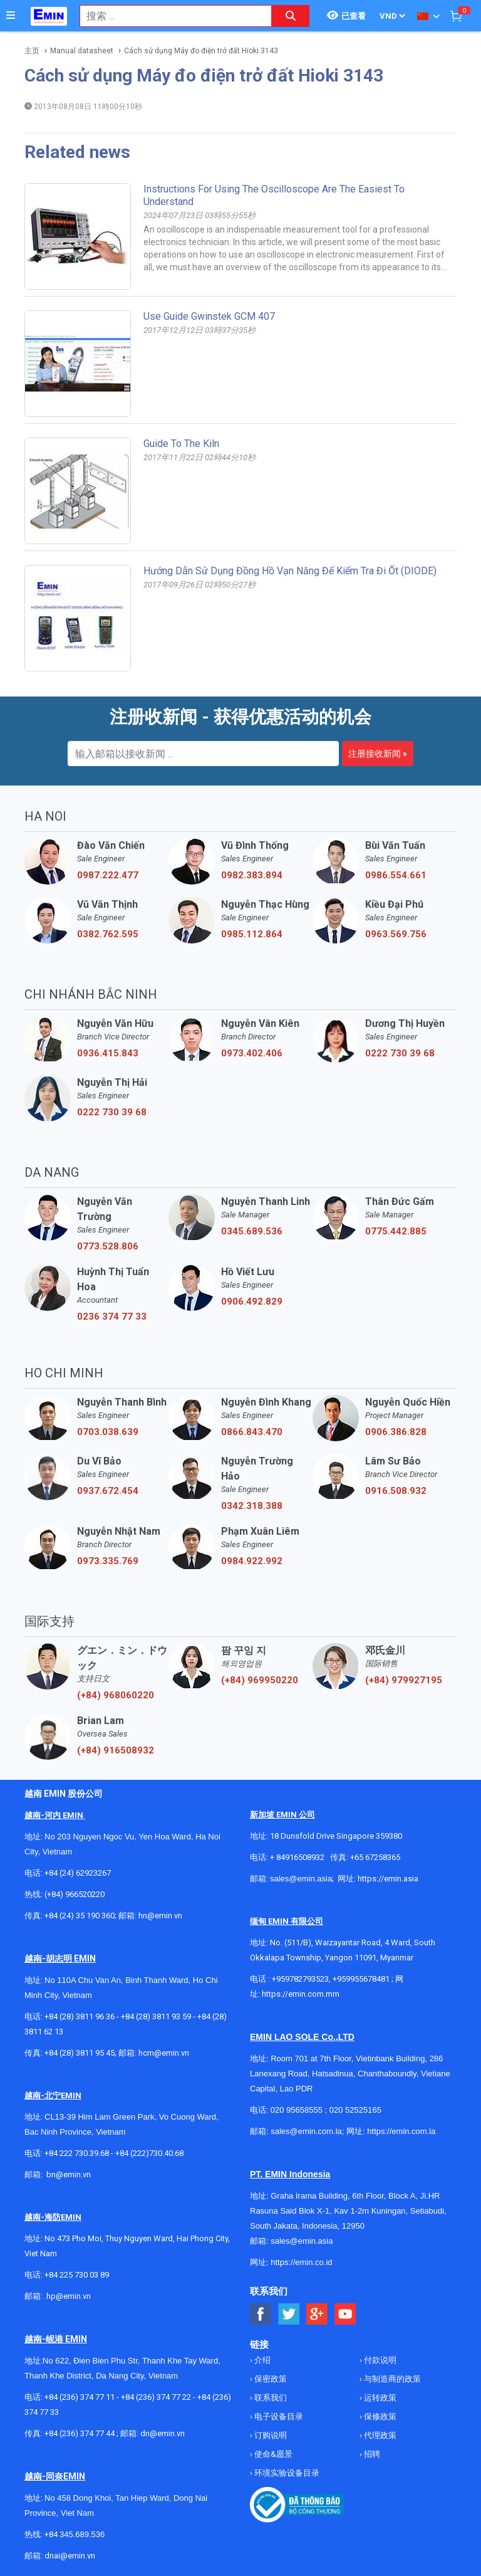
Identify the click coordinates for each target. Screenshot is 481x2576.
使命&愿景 (272, 2454)
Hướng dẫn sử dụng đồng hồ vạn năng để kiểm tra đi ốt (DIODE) (290, 571)
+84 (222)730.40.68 (149, 2153)
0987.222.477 (107, 875)
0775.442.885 (396, 1231)
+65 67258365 (375, 1857)
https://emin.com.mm (300, 1994)
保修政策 (379, 2416)
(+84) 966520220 (74, 1894)
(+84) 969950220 (259, 1680)
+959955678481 (362, 1979)
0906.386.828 (396, 1432)
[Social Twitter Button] (289, 2314)
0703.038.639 (107, 1432)
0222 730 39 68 (400, 1053)
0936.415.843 (107, 1053)
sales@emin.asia (301, 1878)
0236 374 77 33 (112, 1316)
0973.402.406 (251, 1053)
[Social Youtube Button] (345, 2314)
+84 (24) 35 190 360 (79, 1915)
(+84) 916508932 (115, 1750)
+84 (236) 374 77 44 (79, 2433)
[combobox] (169, 16)
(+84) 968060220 (115, 1695)
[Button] (10, 15)
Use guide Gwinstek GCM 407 (209, 316)
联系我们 (269, 2397)
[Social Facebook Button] (261, 2314)
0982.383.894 (251, 875)
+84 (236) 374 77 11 (79, 2397)
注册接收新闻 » (377, 754)
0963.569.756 (396, 934)
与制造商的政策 (391, 2379)
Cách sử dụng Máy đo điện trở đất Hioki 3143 (201, 50)
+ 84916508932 (297, 1857)
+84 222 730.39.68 (77, 2153)
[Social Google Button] (317, 2314)
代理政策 (379, 2435)
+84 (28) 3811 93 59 (156, 2016)
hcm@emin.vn (163, 2053)
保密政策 (269, 2379)
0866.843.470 (251, 1432)
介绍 (261, 2360)
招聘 (371, 2454)
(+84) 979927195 (403, 1680)
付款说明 (379, 2360)
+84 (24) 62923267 (77, 1873)
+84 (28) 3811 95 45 (79, 2053)
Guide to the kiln (181, 443)
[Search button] (290, 16)
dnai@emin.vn (69, 2555)
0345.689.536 (251, 1231)
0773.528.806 (107, 1246)
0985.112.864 (251, 934)
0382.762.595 (107, 934)
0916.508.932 (396, 1490)
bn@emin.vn (68, 2174)
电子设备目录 (277, 2416)
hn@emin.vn (160, 1915)
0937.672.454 (107, 1490)
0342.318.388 (251, 1505)
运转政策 (379, 2397)
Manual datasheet (81, 50)
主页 (31, 50)
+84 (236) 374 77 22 (156, 2397)
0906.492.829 (251, 1301)
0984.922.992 (251, 1561)
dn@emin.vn (162, 2433)
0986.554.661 (396, 875)
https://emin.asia (388, 1878)
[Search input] (169, 16)
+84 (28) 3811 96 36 (79, 2016)
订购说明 (269, 2435)
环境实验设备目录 (285, 2473)
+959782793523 (300, 1979)
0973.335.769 (107, 1561)
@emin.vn (73, 2296)
